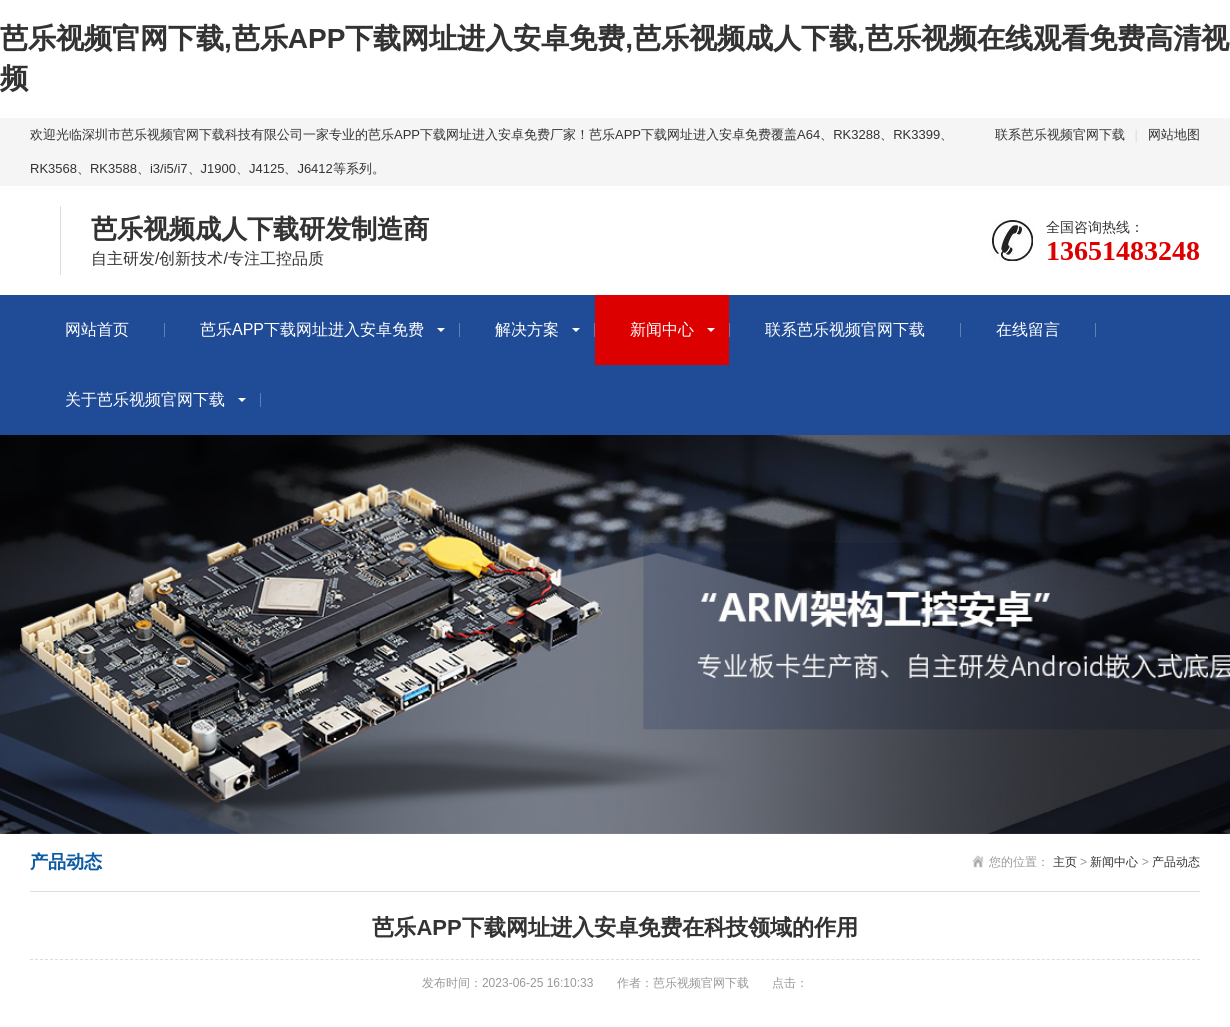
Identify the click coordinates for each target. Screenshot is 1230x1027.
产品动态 (1176, 862)
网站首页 (97, 329)
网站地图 (1174, 134)
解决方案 (527, 329)
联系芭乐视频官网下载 (1060, 134)
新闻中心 (662, 329)
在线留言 (1028, 329)
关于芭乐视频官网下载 (145, 399)
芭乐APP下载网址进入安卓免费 (312, 329)
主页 (1065, 862)
